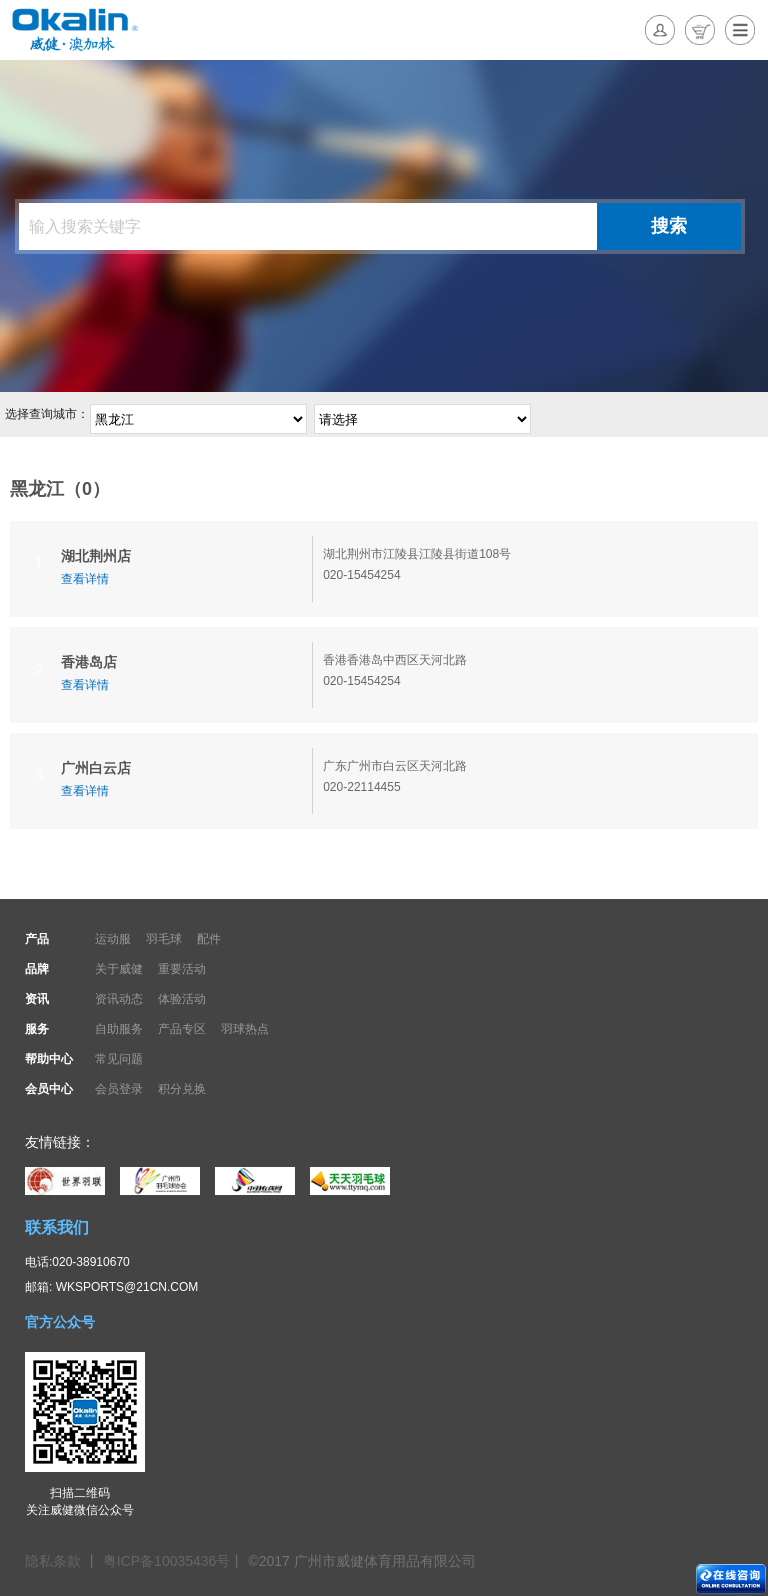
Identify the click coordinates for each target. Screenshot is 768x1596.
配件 (209, 939)
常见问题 (119, 1059)
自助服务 (119, 1029)
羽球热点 (245, 1029)
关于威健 (119, 969)
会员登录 (119, 1089)
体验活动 (182, 999)
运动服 (113, 939)
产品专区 (182, 1029)
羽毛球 (164, 939)
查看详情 (85, 579)
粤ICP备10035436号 (167, 1561)
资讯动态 (119, 999)
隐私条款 (55, 1561)
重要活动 (182, 969)
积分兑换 (182, 1089)
